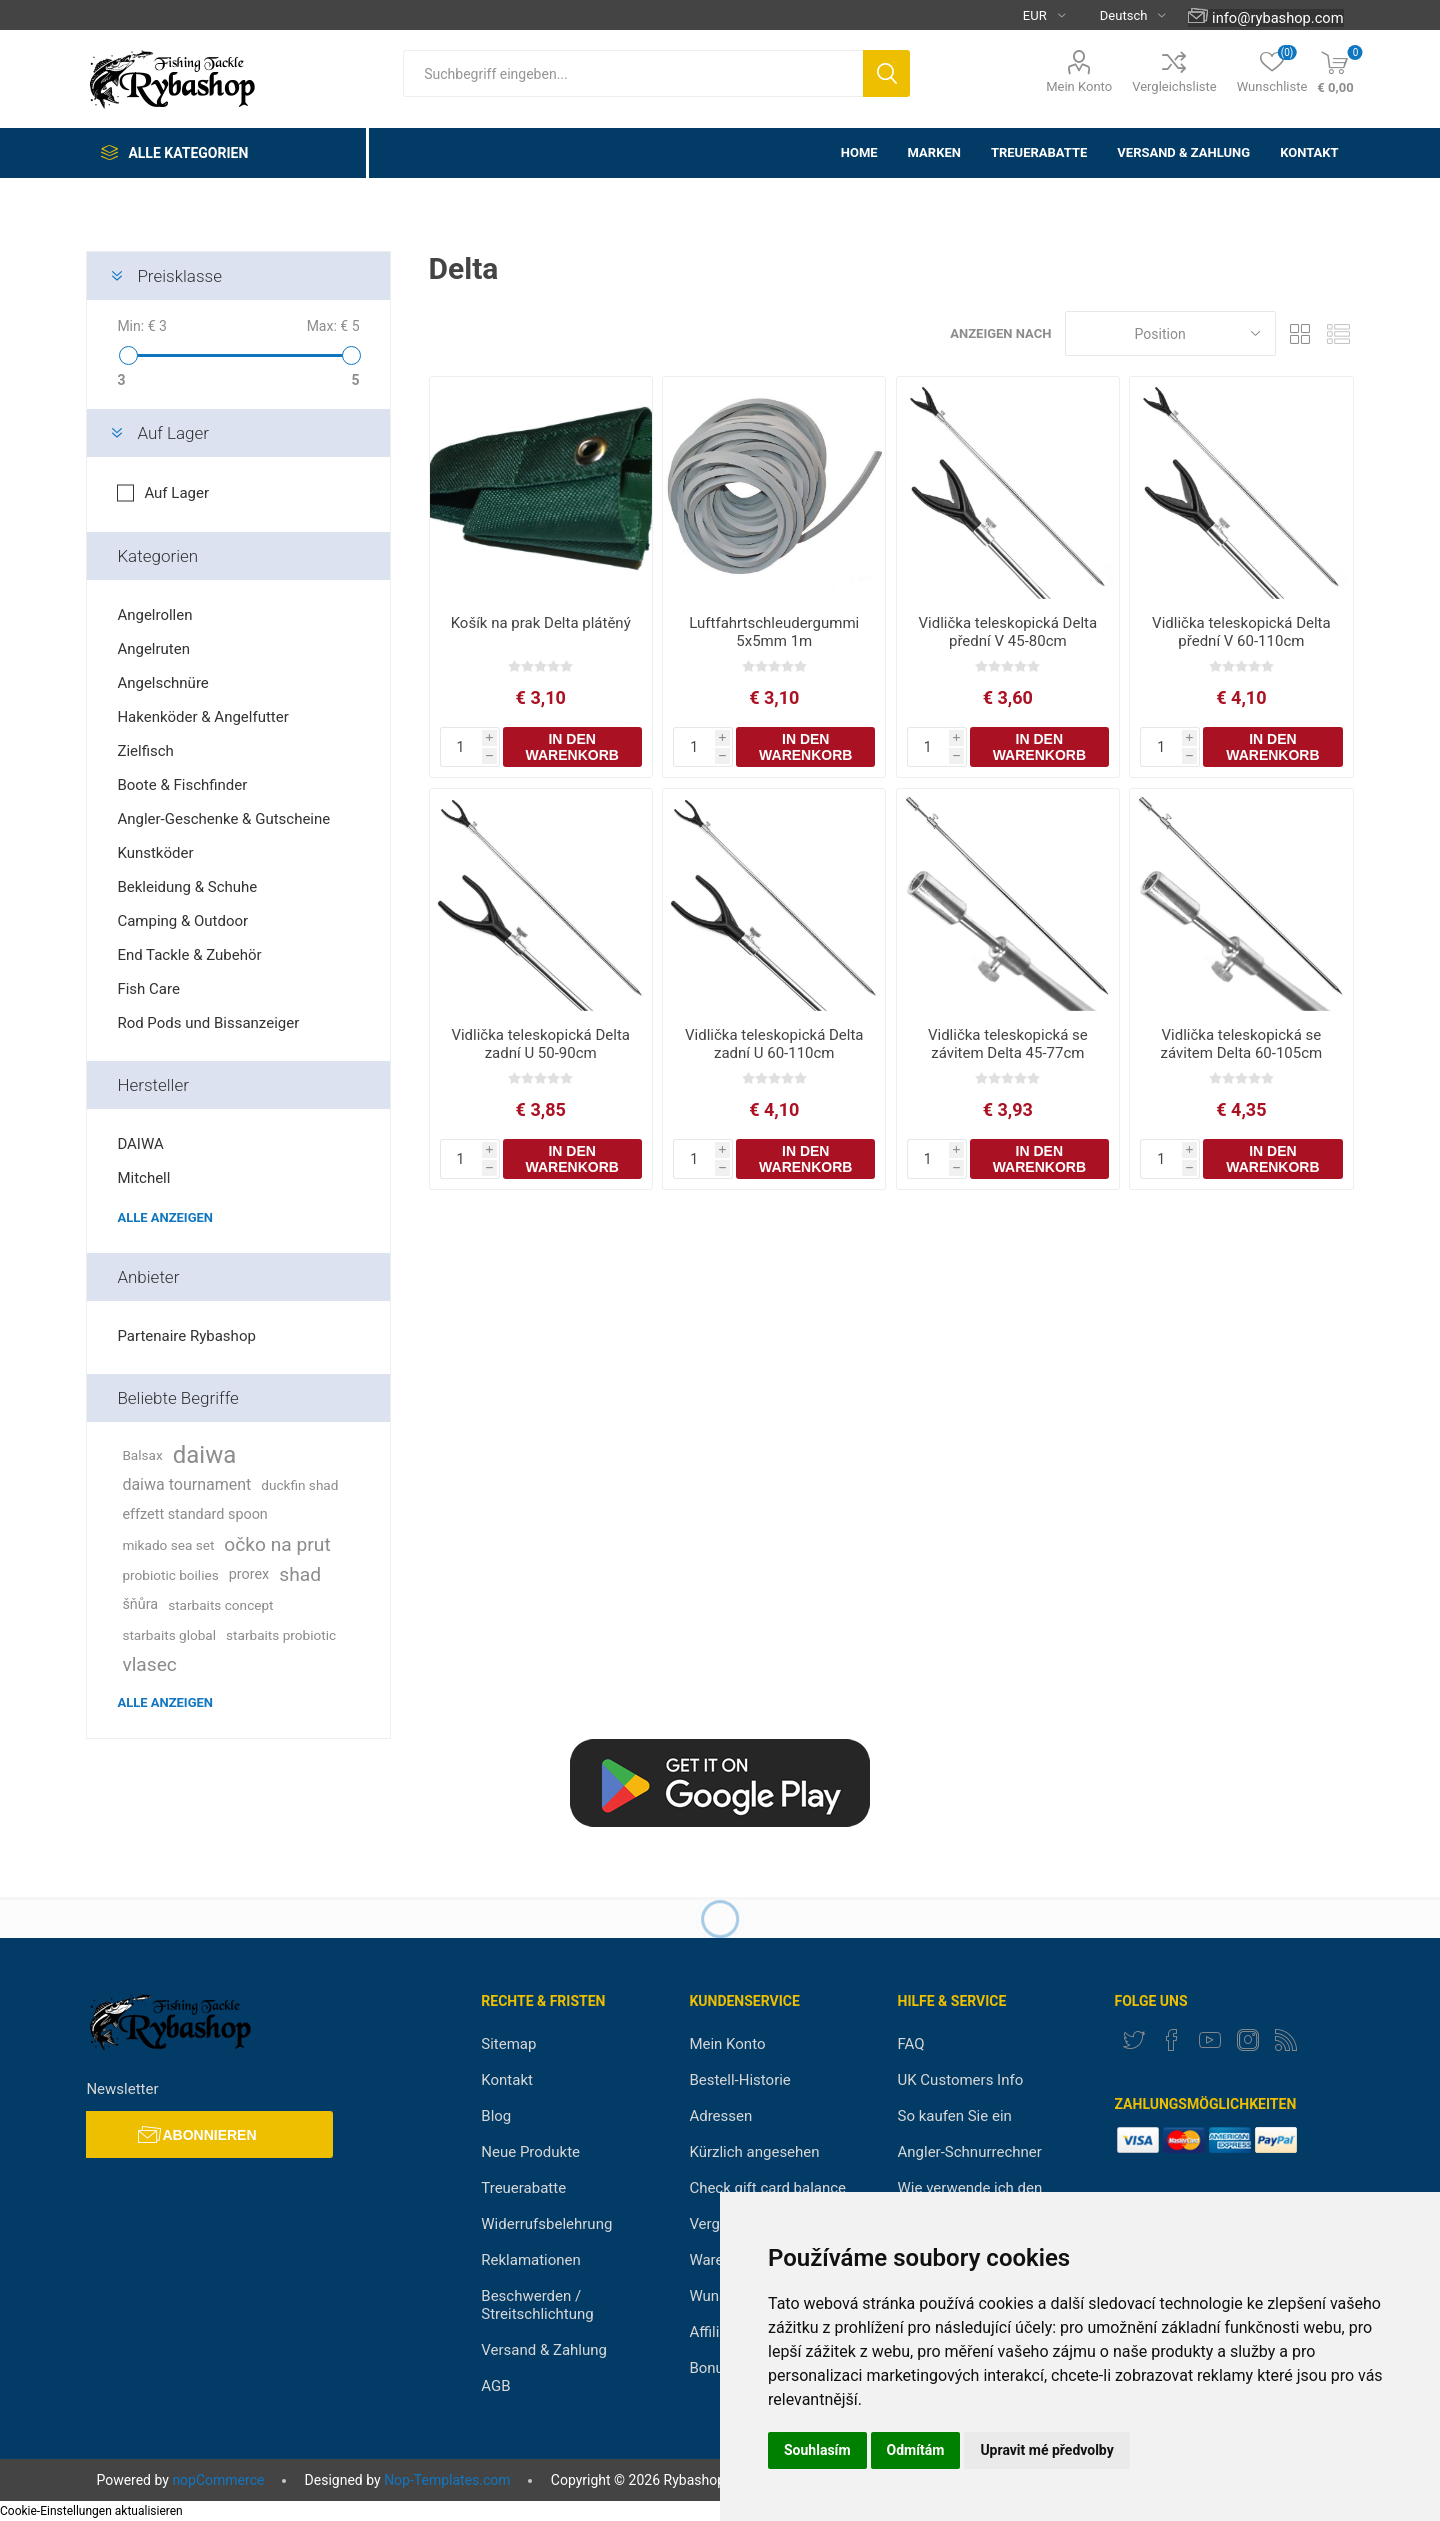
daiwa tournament (186, 1484)
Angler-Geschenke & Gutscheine (223, 819)
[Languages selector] (1125, 15)
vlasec (149, 1664)
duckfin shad (299, 1485)
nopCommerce (218, 2480)
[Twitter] (1134, 2040)
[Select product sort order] (1170, 333)
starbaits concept (220, 1605)
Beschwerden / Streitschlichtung (537, 2305)
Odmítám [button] (916, 2450)
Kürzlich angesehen (754, 2152)
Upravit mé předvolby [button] (1046, 2450)
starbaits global (169, 1635)
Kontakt (507, 2080)
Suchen (886, 73)
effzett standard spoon (194, 1514)
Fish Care (148, 989)
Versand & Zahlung (544, 2350)
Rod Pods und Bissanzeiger (208, 1023)
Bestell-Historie (739, 2080)
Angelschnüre (162, 683)
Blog (496, 2116)
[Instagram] (1248, 2040)
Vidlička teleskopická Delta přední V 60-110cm (1241, 632)
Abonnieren (209, 2135)
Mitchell (143, 1178)
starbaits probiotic (281, 1635)
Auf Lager (173, 433)
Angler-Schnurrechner (970, 2152)
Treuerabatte (523, 2188)
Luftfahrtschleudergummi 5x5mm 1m (774, 632)
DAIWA (140, 1144)
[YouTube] (1210, 2040)
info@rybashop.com (1277, 18)
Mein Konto (1079, 86)
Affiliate (714, 2332)
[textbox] (633, 73)
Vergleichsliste (1174, 86)
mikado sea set (168, 1545)
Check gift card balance (767, 2188)
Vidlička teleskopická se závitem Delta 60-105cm (1242, 1044)
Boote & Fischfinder (182, 785)
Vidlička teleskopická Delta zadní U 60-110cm (774, 1044)
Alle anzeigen (165, 1217)
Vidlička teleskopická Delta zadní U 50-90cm (540, 1044)
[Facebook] (1172, 2040)
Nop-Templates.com (447, 2480)
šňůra (140, 1604)
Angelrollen (154, 615)
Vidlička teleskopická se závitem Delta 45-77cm (1008, 1044)
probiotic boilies (170, 1575)
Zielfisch (145, 751)
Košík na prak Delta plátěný (541, 623)
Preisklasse (179, 276)
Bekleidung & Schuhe (187, 887)
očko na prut (277, 1544)
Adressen (720, 2116)
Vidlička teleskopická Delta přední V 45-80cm (1008, 632)
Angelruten (153, 649)
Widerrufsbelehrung (546, 2224)
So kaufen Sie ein (955, 2116)
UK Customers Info (961, 2080)
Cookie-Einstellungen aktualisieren (91, 2511)
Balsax (142, 1455)
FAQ (911, 2044)
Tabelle (1301, 333)
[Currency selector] (1036, 15)
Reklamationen (531, 2260)
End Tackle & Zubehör (189, 955)
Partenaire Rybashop (186, 1336)
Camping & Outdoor (182, 921)
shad (300, 1574)
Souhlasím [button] (817, 2450)
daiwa (205, 1455)
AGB (495, 2386)
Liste (1339, 333)
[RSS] (1286, 2040)
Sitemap (508, 2044)
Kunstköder (155, 853)
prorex (249, 1574)
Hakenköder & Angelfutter (202, 717)
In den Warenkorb (572, 747)
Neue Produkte (530, 2152)
